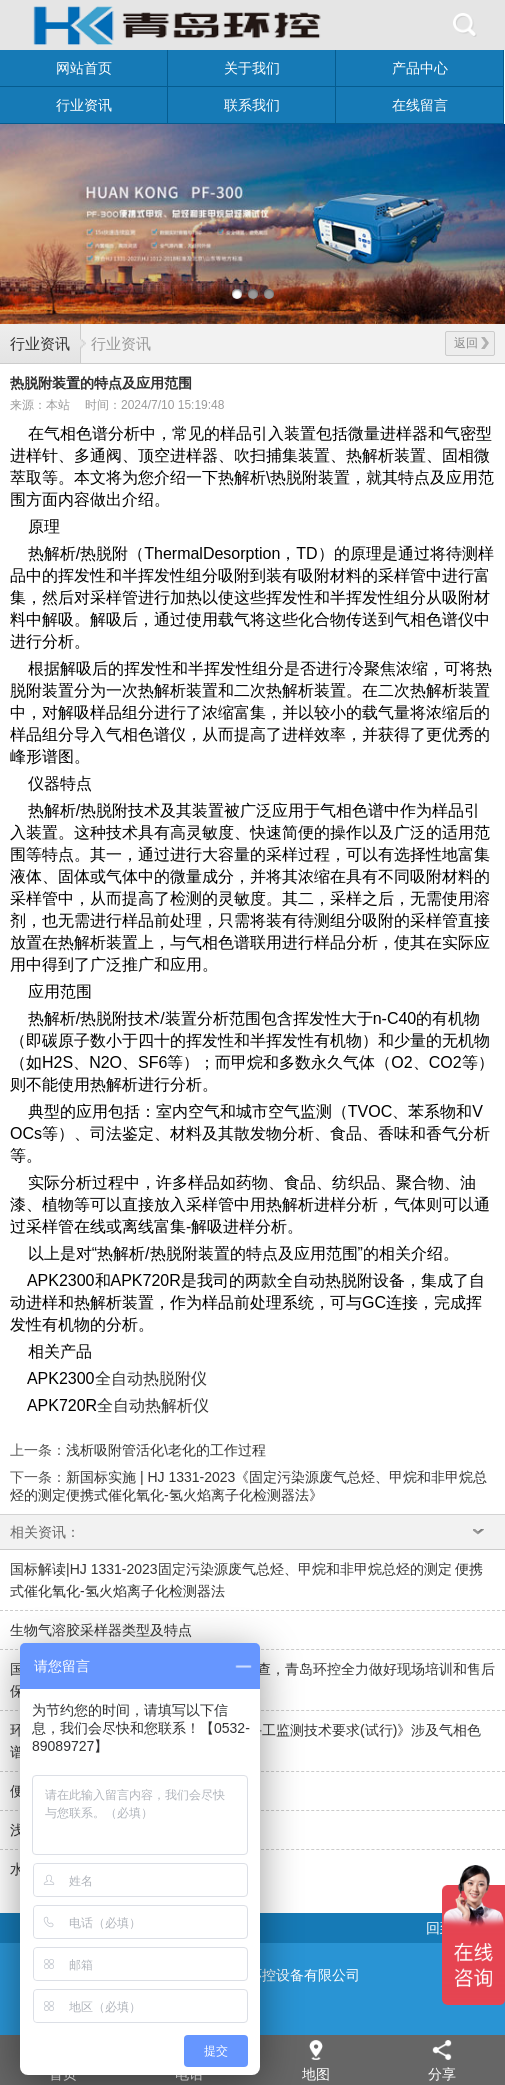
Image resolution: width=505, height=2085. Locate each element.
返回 (471, 343)
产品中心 (420, 68)
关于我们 (252, 68)
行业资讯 (84, 105)
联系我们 (252, 105)
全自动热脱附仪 (151, 1378)
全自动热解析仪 (153, 1405)
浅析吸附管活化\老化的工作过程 (166, 1450)
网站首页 (84, 68)
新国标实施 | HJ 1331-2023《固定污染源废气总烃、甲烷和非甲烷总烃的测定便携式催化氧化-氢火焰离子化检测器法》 (248, 1485)
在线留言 (420, 105)
